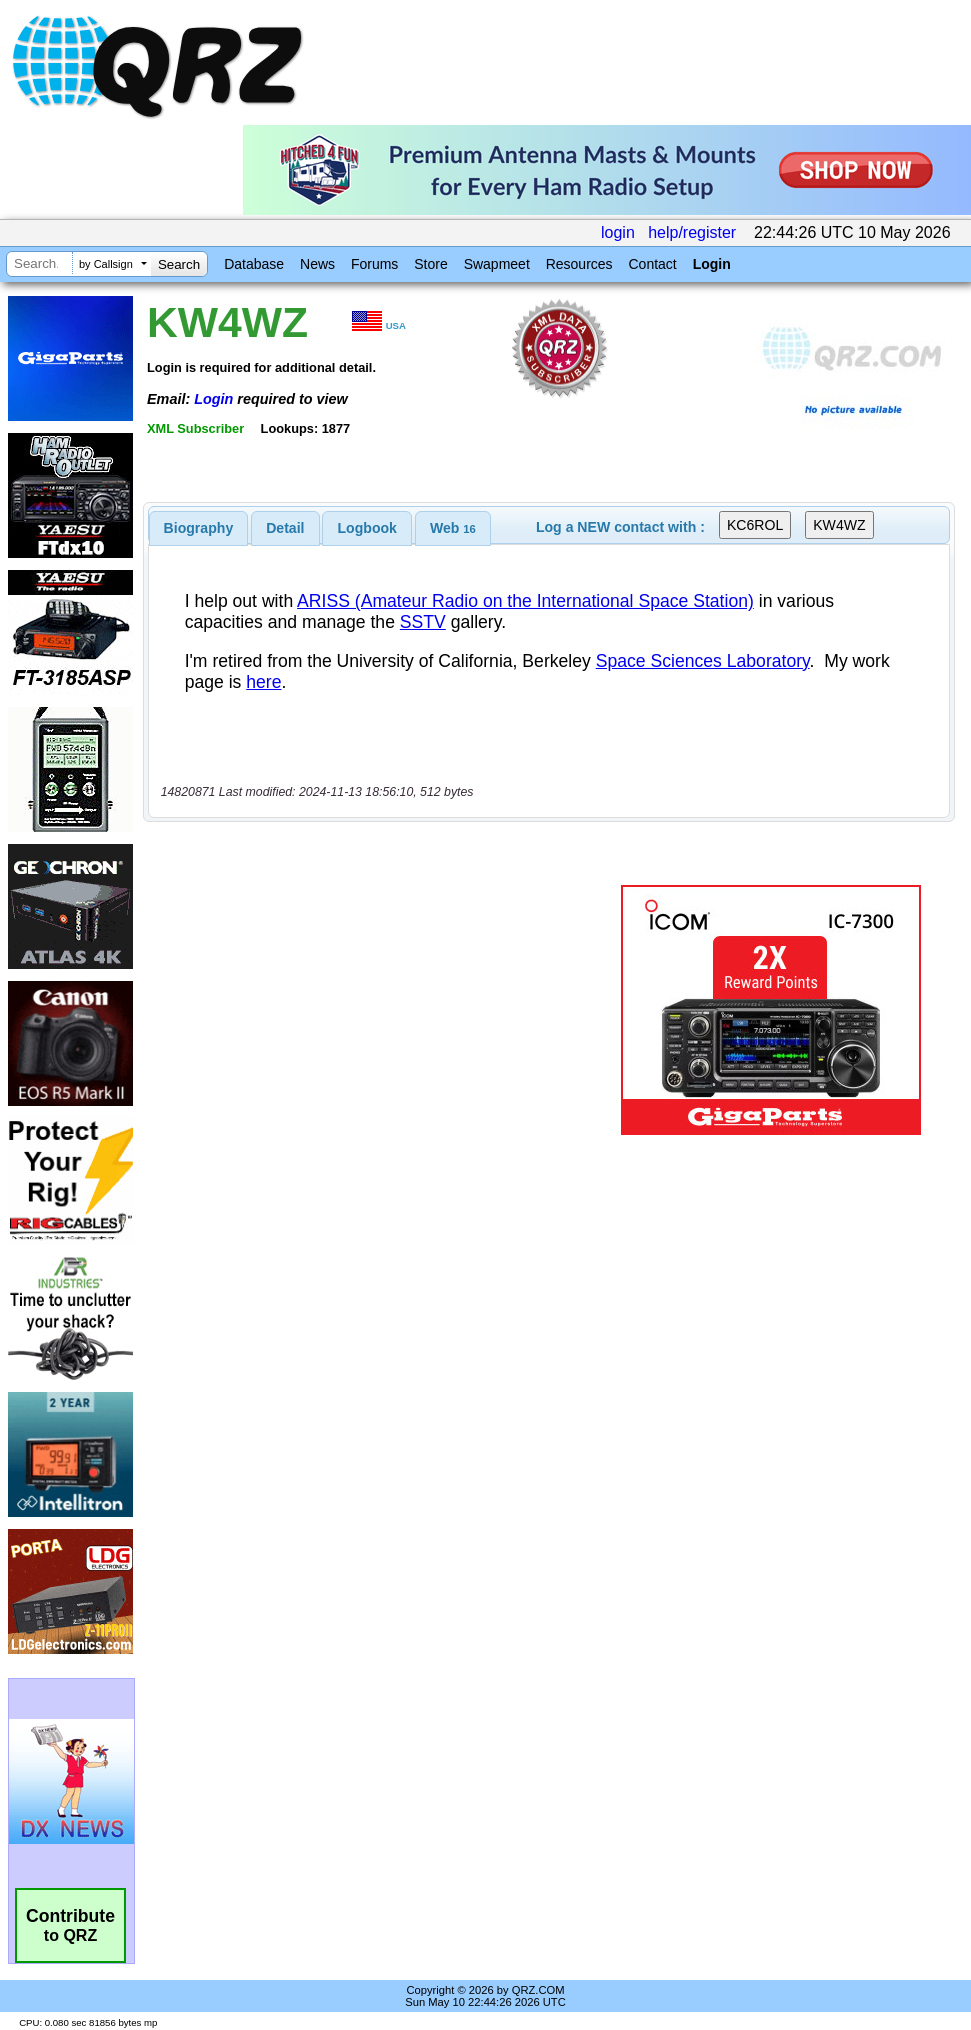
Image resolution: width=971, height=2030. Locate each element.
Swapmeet (497, 264)
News (317, 264)
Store (430, 264)
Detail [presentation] (285, 528)
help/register (692, 232)
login (618, 232)
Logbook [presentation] (367, 528)
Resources (579, 264)
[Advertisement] (381, 1010)
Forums (374, 264)
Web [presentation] (453, 528)
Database (254, 264)
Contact (652, 264)
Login (712, 264)
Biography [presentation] (199, 528)
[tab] (199, 528)
